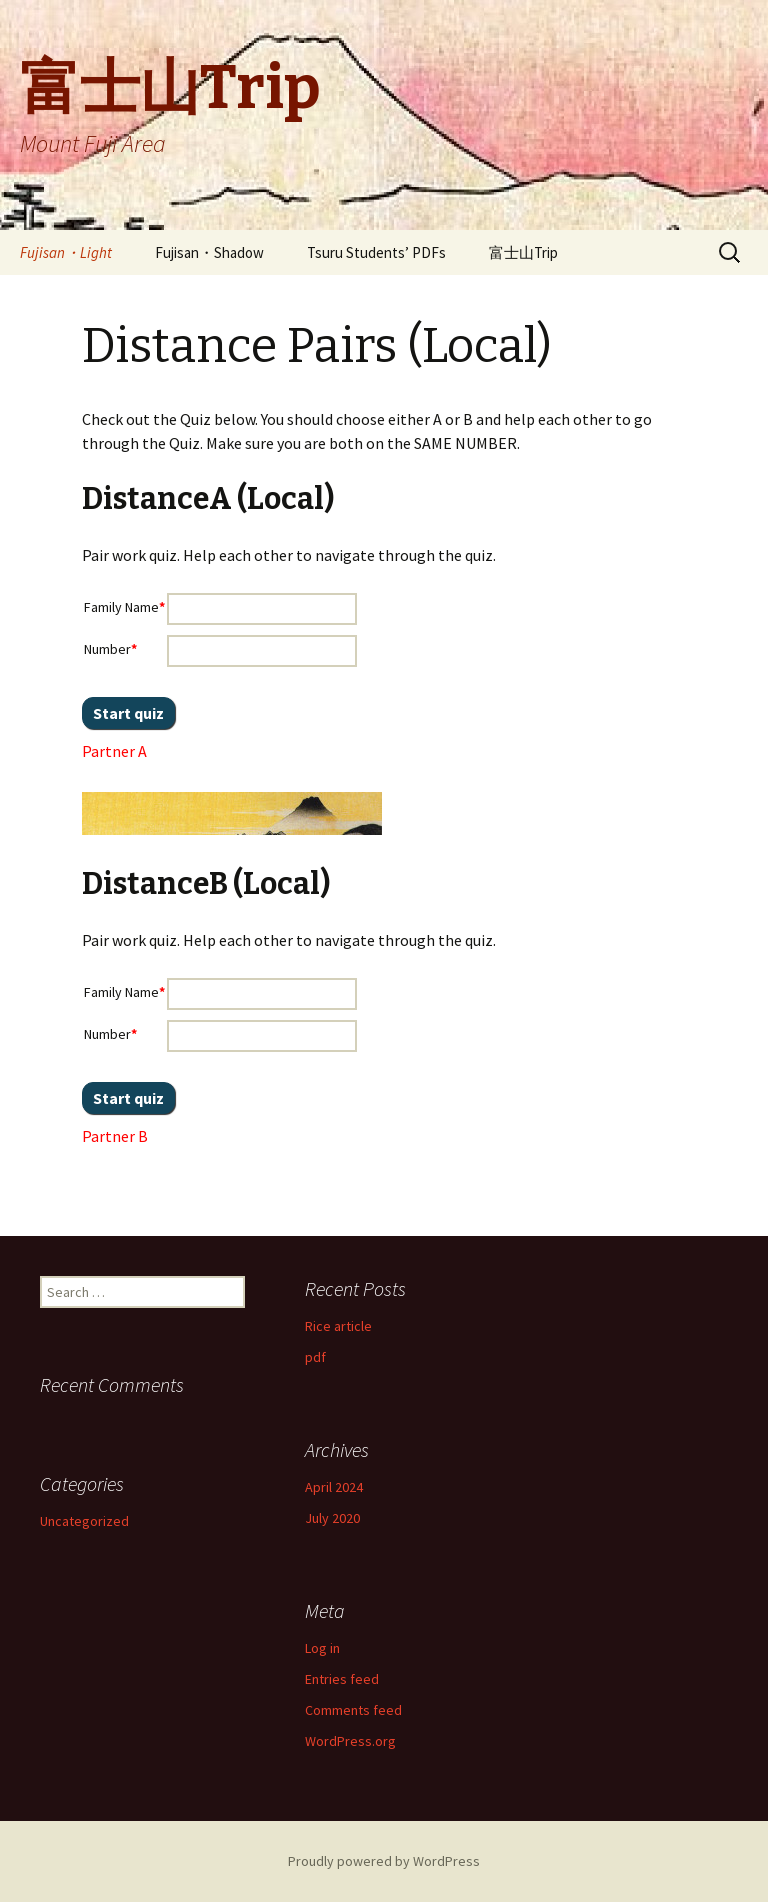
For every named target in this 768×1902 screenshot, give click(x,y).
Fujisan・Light (66, 252)
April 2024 (334, 1487)
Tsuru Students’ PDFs (376, 252)
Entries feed (342, 1679)
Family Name (124, 607)
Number (110, 649)
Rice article (338, 1326)
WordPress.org (350, 1741)
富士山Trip (523, 252)
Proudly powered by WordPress (384, 1861)
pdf (315, 1357)
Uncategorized (84, 1521)
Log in (322, 1648)
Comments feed (353, 1710)
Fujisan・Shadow (209, 252)
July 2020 (332, 1518)
